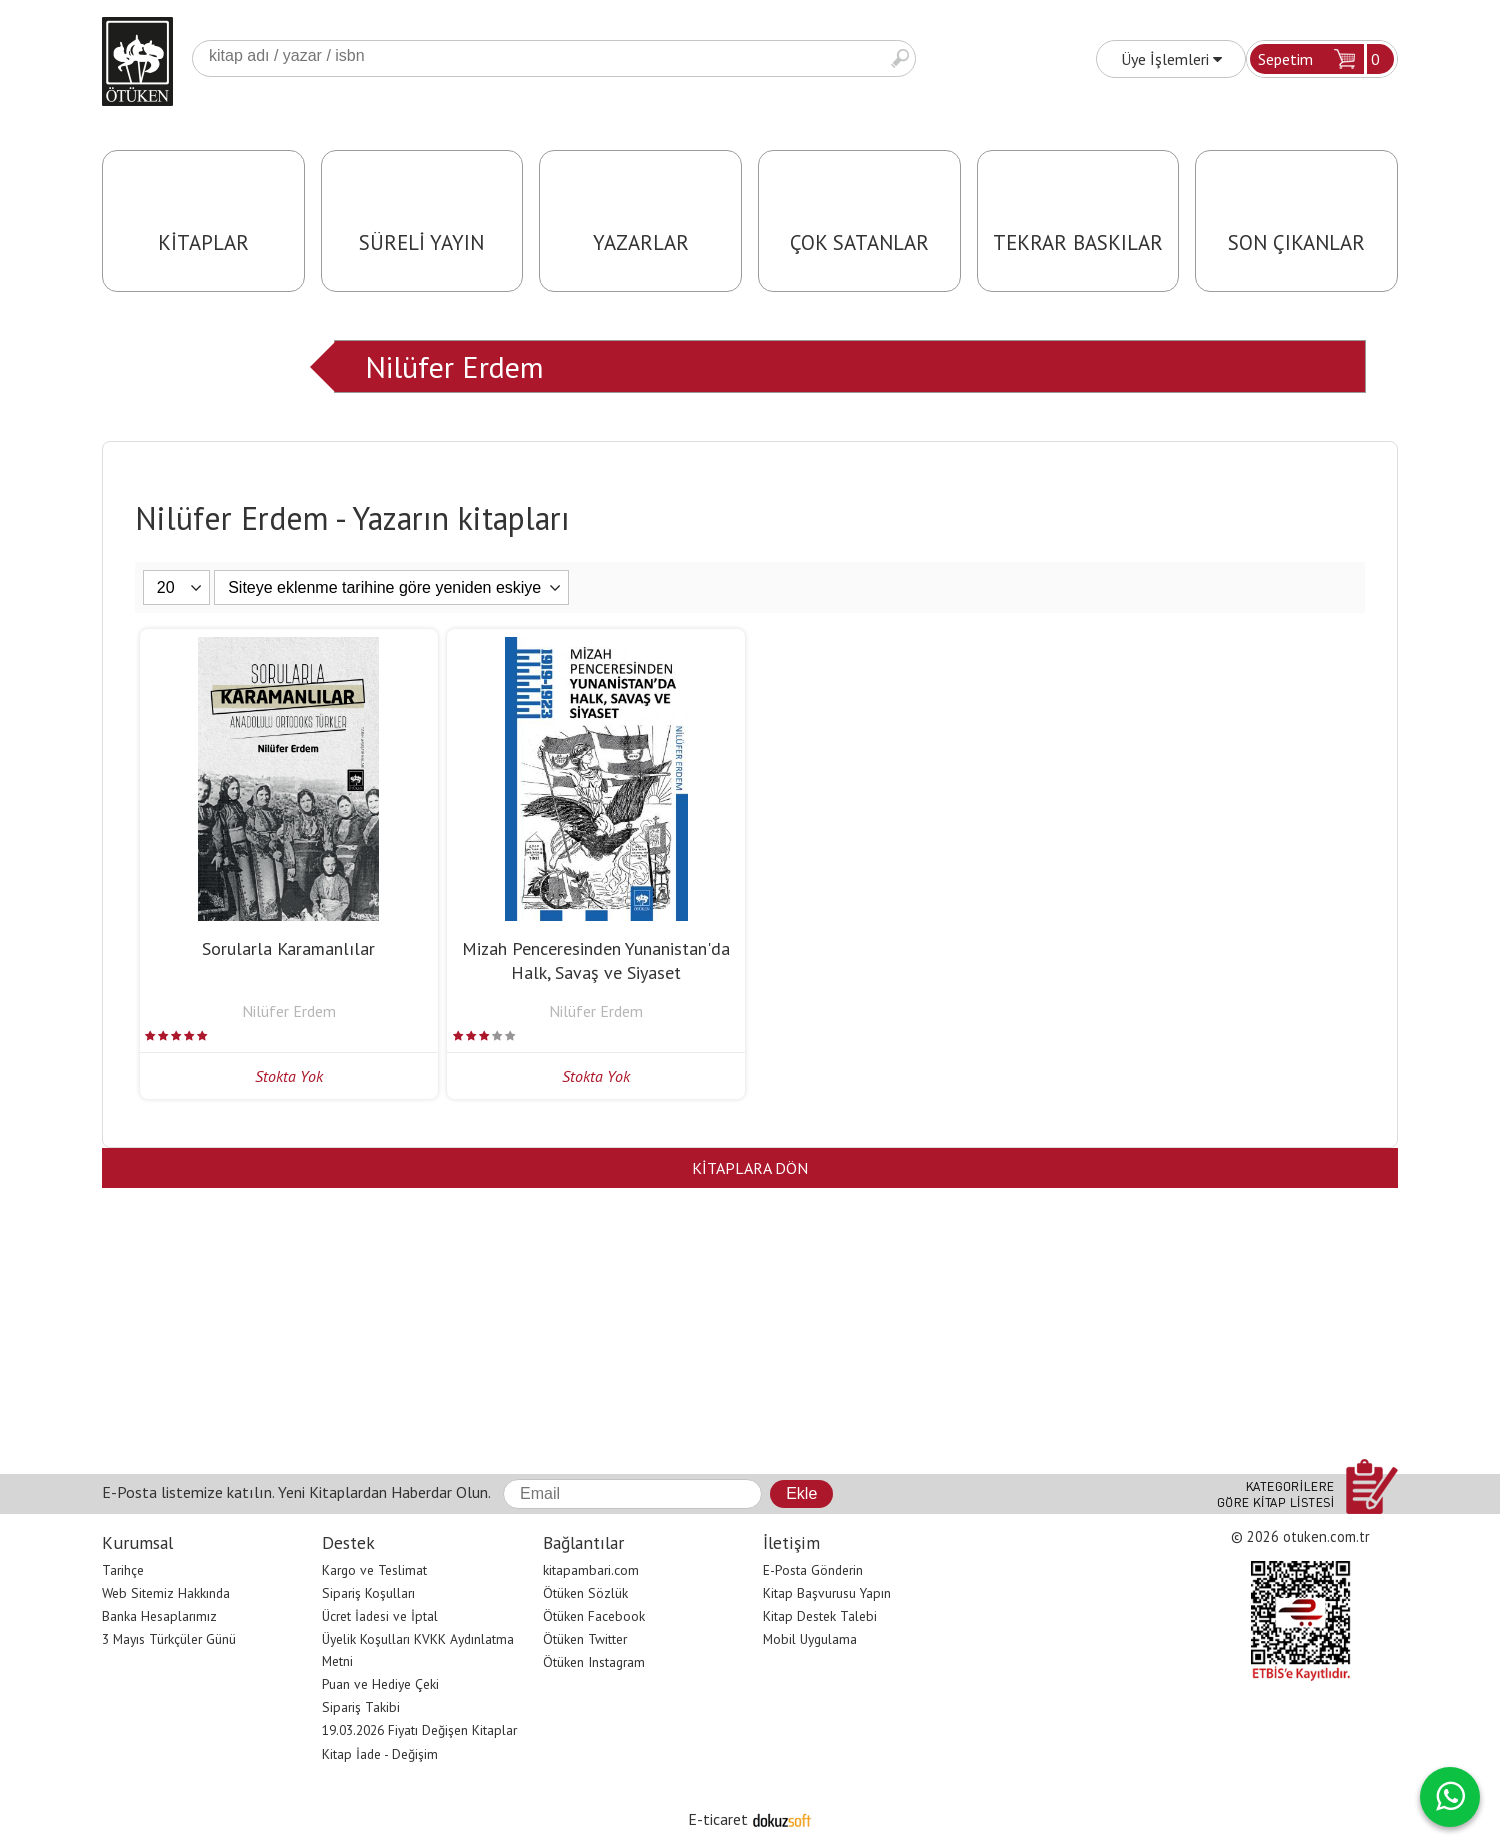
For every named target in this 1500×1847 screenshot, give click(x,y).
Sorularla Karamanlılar (288, 948)
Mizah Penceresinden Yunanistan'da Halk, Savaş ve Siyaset (596, 960)
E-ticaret (718, 1819)
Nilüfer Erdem (454, 366)
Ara (900, 58)
